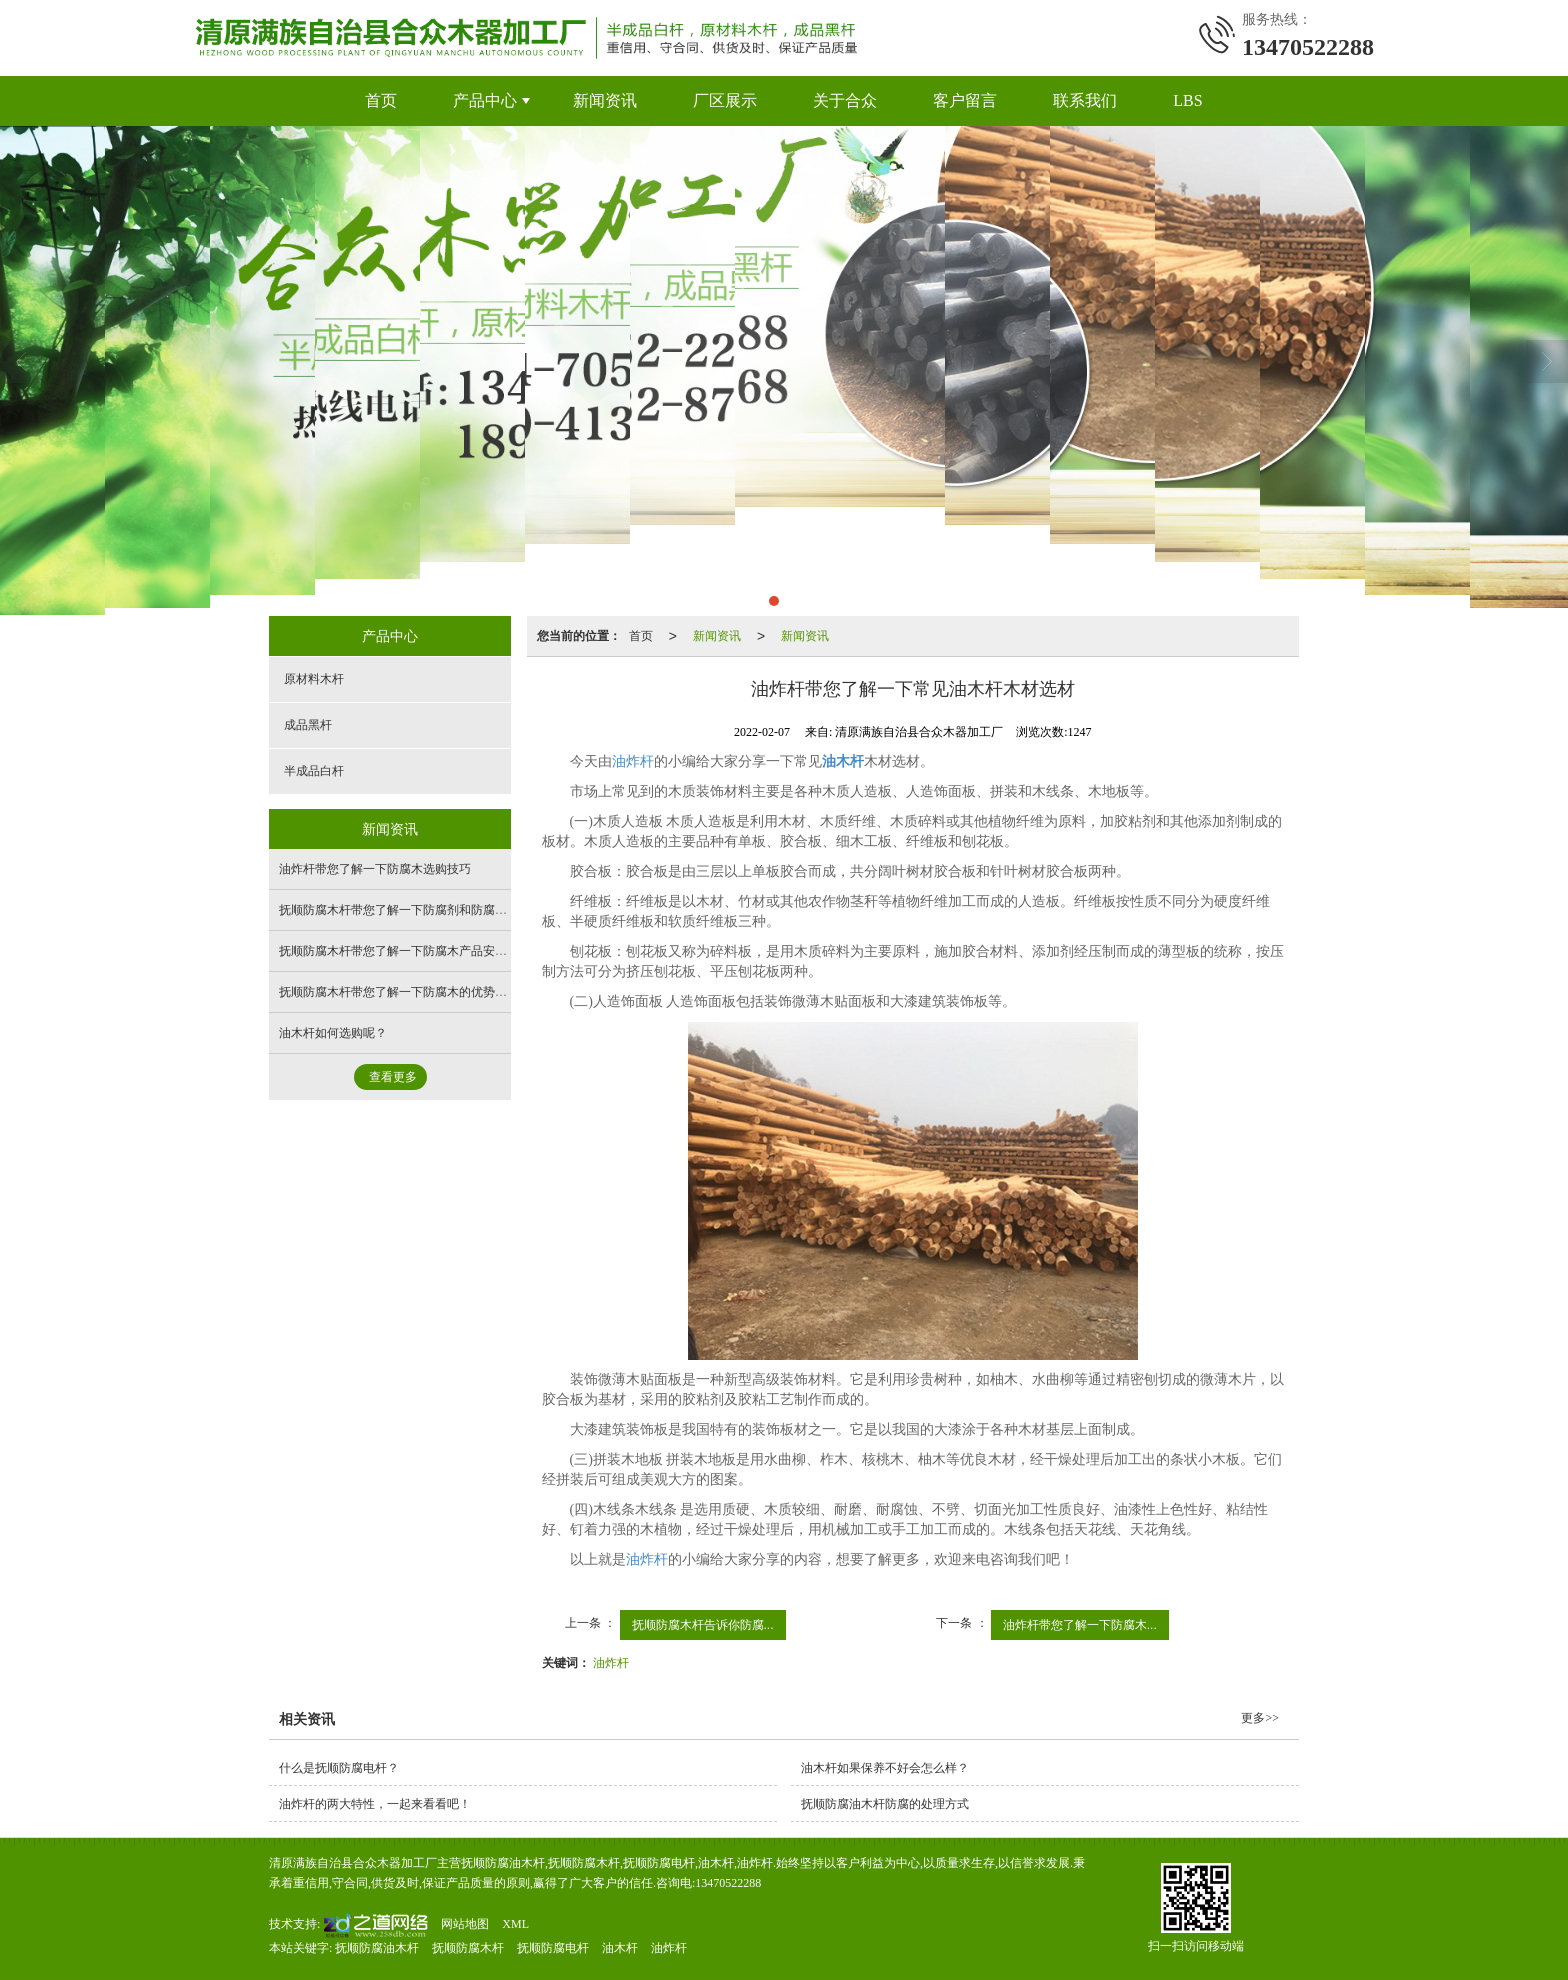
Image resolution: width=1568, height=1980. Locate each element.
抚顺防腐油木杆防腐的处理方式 (885, 1804)
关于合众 (845, 100)
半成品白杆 (314, 771)
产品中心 (485, 100)
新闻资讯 (605, 100)
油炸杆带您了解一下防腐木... (1080, 1625)
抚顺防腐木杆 (468, 1948)
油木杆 (620, 1948)
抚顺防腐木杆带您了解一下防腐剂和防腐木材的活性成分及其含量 (453, 910)
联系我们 (1085, 100)
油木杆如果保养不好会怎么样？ (885, 1768)
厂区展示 (725, 100)
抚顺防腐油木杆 (377, 1948)
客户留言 (965, 100)
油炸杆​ (611, 1663)
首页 (381, 100)
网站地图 (465, 1924)
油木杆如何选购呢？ (333, 1033)
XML (515, 1924)
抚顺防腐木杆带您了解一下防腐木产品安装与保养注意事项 (435, 951)
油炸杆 (633, 761)
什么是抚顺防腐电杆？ (339, 1768)
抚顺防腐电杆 (553, 1948)
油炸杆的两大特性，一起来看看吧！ (375, 1804)
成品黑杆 (308, 725)
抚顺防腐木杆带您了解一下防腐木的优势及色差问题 (417, 992)
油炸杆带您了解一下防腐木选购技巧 (375, 869)
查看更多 (393, 1077)
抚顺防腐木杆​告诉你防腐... (703, 1625)
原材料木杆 (314, 679)
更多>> (1260, 1718)
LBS (1187, 100)
